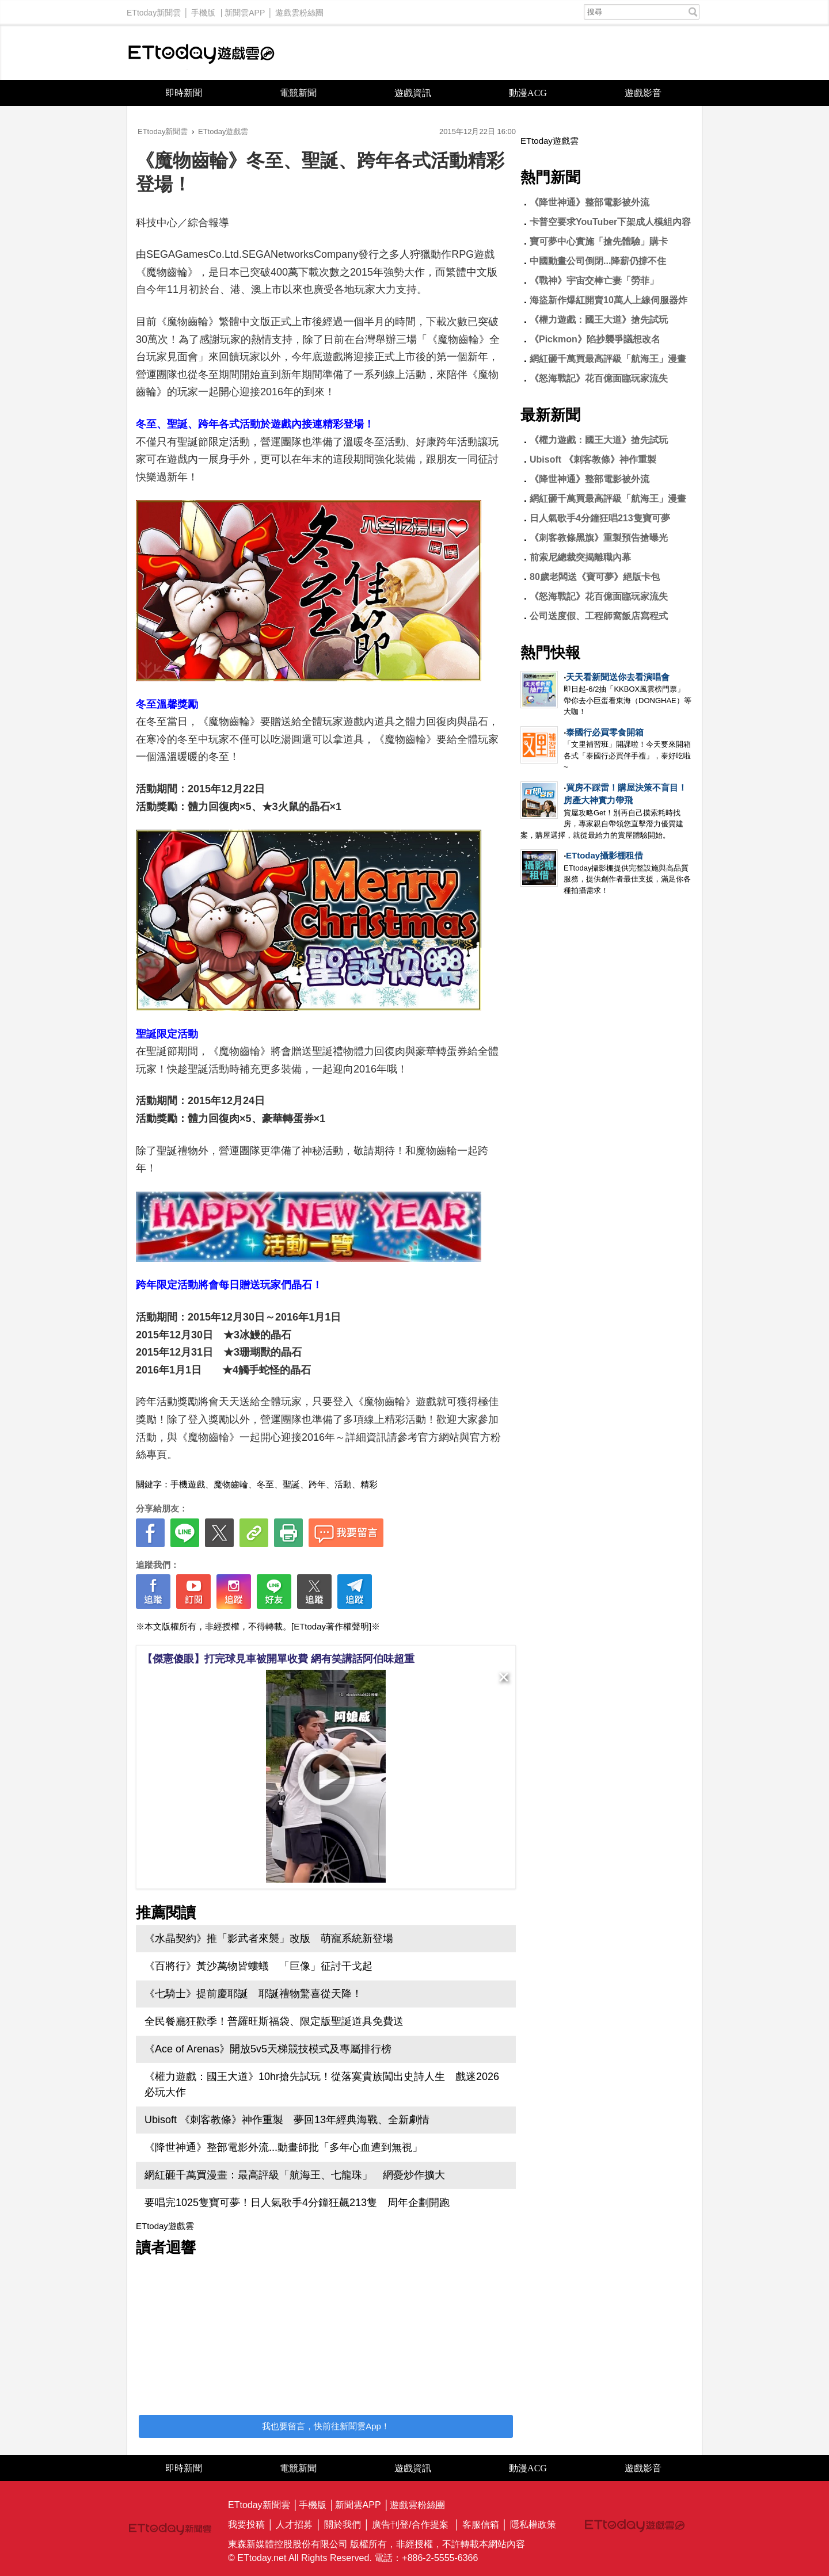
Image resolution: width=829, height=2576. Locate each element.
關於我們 (342, 2524)
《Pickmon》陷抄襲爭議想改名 (595, 339)
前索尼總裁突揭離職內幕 (580, 557)
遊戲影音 (643, 93)
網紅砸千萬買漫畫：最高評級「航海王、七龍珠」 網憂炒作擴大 (294, 2175)
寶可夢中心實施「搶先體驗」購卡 (599, 241)
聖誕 (291, 1484)
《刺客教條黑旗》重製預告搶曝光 (599, 538)
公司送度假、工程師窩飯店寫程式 (599, 616)
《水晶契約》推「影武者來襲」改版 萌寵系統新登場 (268, 1938)
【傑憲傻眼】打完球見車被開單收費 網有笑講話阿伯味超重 (278, 1659)
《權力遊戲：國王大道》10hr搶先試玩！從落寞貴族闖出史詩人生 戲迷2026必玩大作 (321, 2084)
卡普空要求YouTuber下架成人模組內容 (610, 222)
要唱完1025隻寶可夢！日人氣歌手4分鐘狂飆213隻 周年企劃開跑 (297, 2202)
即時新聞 (183, 93)
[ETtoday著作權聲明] (331, 1626)
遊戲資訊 (412, 93)
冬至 (265, 1484)
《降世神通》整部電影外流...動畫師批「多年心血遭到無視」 (283, 2147)
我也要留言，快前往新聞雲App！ (326, 2426)
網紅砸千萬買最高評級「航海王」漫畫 (608, 359)
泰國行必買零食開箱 (605, 732)
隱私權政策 (533, 2524)
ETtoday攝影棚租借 (604, 855)
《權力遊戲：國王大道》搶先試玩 (599, 320)
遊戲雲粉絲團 (299, 10)
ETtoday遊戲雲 (201, 52)
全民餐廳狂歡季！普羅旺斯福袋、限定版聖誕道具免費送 (274, 2021)
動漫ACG (528, 93)
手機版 (203, 10)
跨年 (317, 1484)
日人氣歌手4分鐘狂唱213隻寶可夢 (600, 518)
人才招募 (294, 2524)
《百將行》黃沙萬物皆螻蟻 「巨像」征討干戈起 (258, 1966)
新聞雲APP (245, 10)
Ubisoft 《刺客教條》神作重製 (593, 459)
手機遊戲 (187, 1484)
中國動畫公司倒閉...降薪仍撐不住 (598, 261)
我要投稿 (246, 2524)
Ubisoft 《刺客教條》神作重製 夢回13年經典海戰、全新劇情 (286, 2119)
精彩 (369, 1484)
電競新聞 (298, 93)
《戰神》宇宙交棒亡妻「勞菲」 (594, 280)
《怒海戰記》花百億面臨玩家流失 (599, 378)
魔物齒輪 (231, 1484)
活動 (343, 1484)
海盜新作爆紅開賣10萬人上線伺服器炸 (608, 300)
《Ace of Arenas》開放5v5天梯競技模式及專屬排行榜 (267, 2049)
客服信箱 (480, 2524)
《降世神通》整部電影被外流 (589, 202)
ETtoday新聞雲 (154, 10)
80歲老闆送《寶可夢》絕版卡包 (595, 577)
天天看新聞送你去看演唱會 (618, 677)
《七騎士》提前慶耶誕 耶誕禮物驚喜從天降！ (253, 1993)
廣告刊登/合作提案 (410, 2524)
